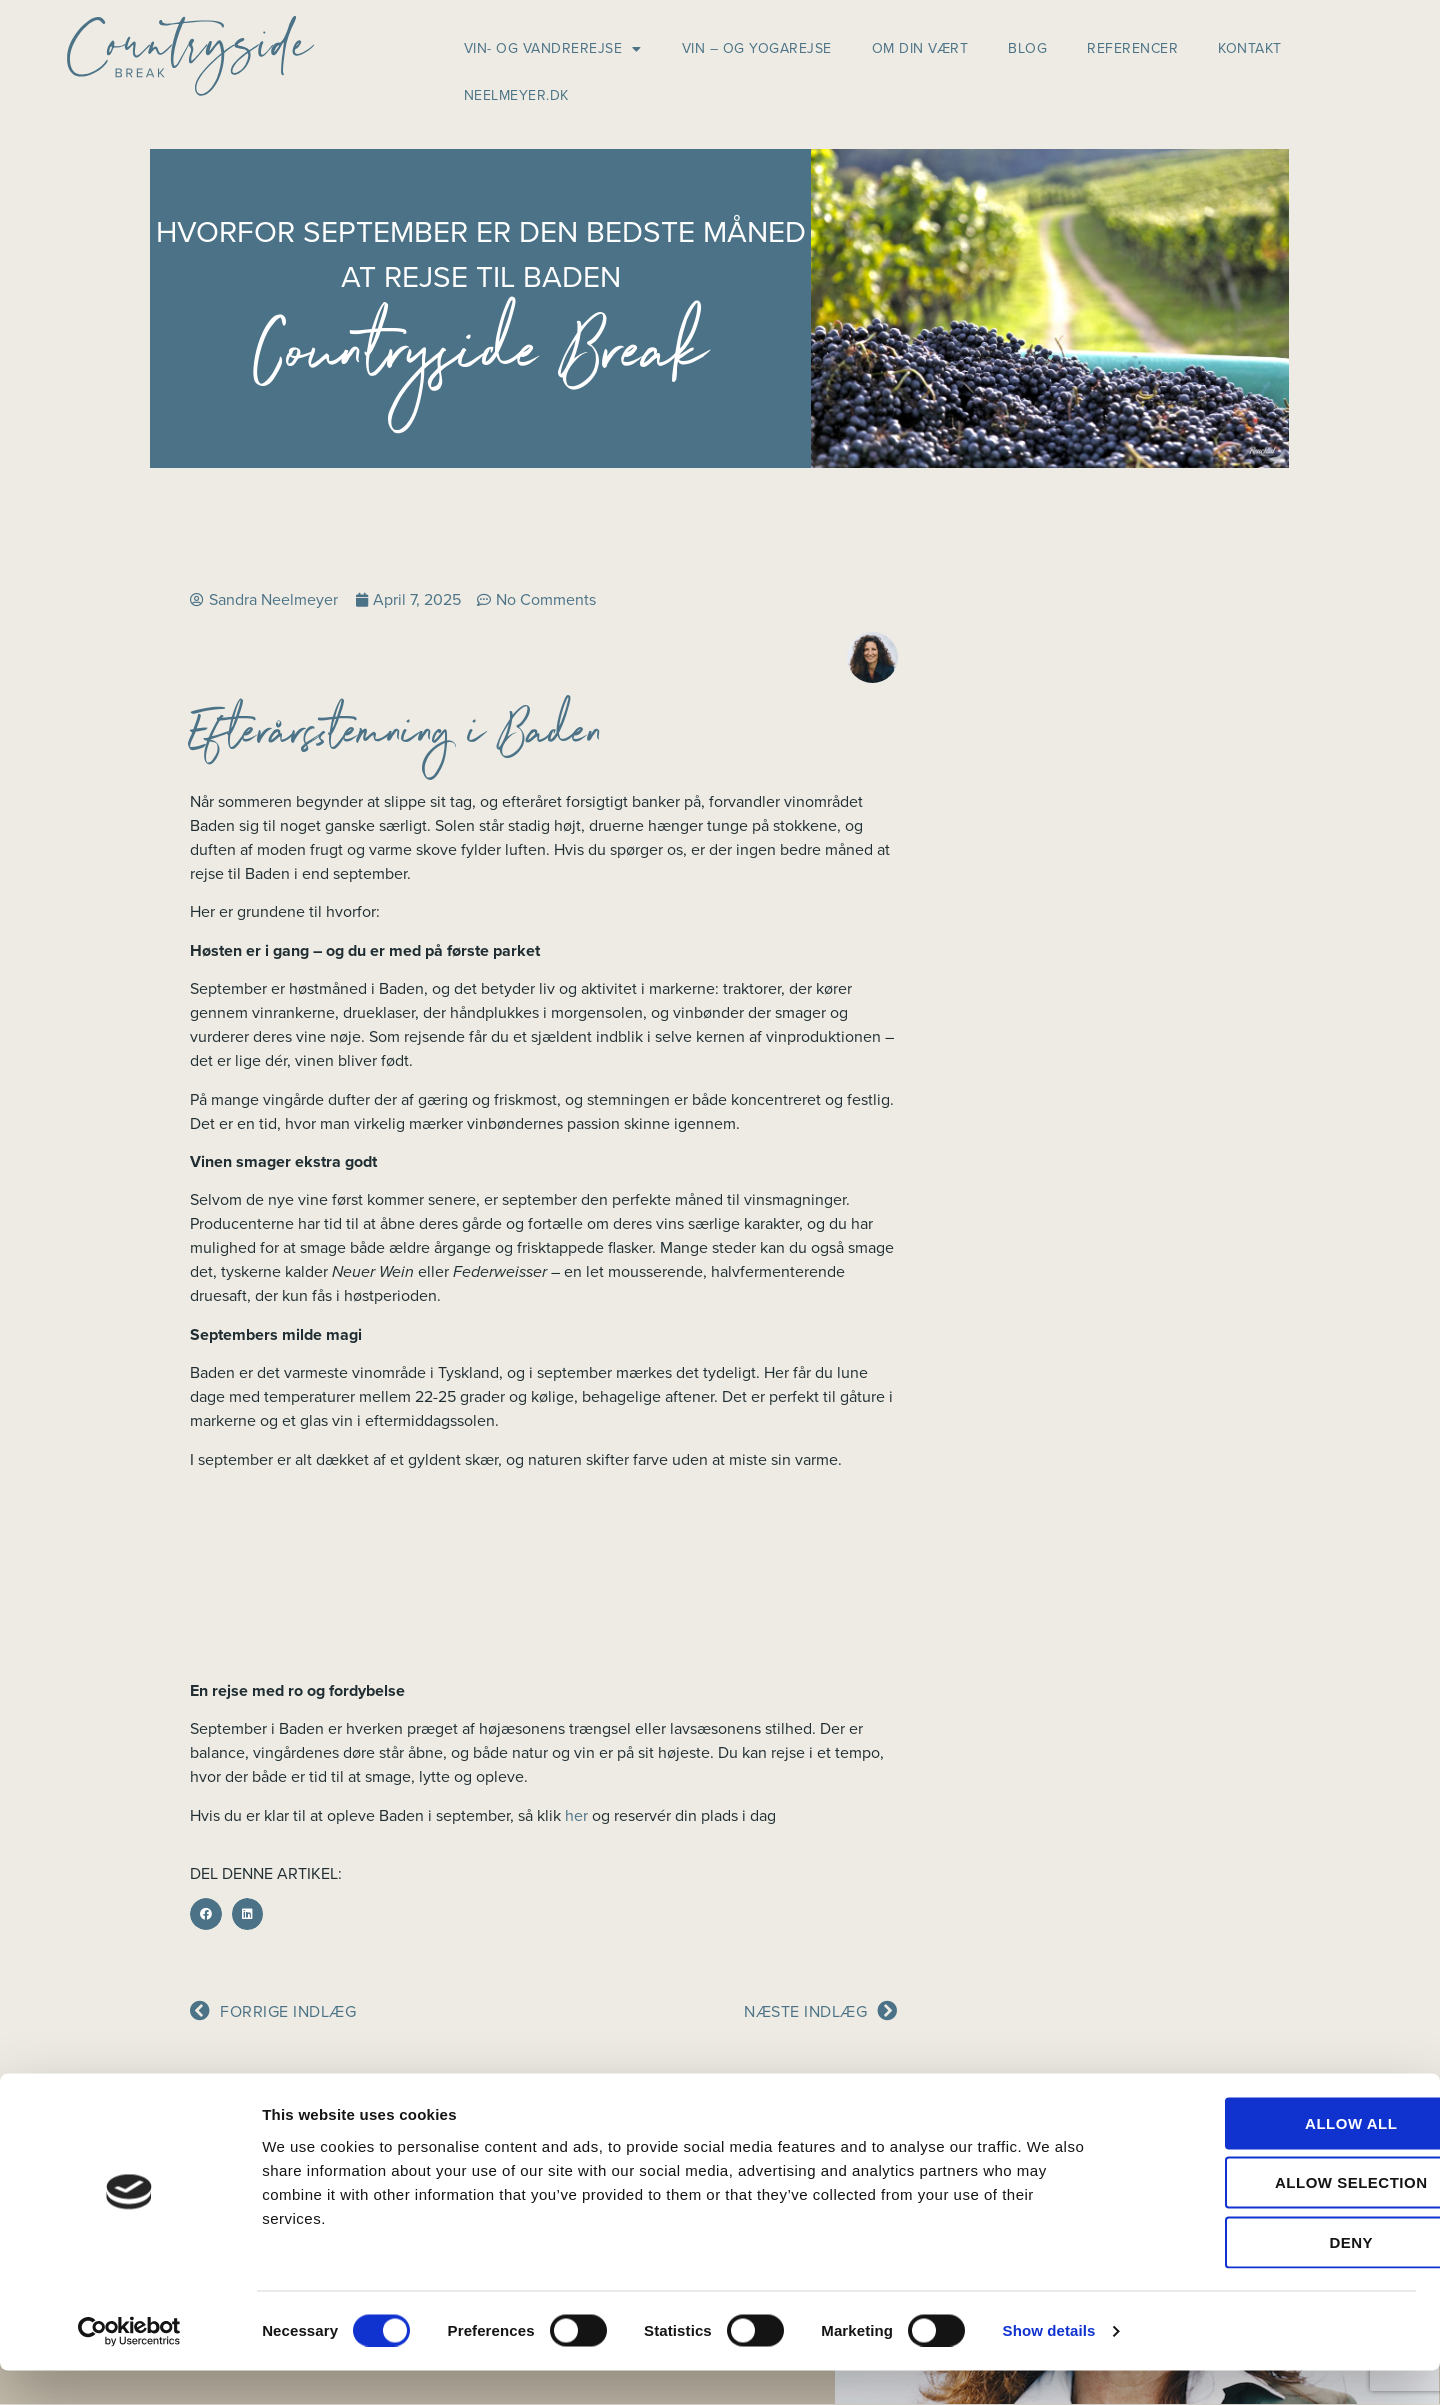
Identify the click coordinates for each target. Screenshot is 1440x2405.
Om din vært (920, 48)
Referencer (1132, 48)
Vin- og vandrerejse (553, 49)
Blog (1027, 48)
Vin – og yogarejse (757, 48)
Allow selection (1273, 2217)
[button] (206, 1914)
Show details (1049, 2365)
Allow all (1273, 2157)
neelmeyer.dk (516, 95)
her (576, 1816)
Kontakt (1250, 48)
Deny (1273, 2276)
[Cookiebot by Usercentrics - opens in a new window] (129, 2366)
